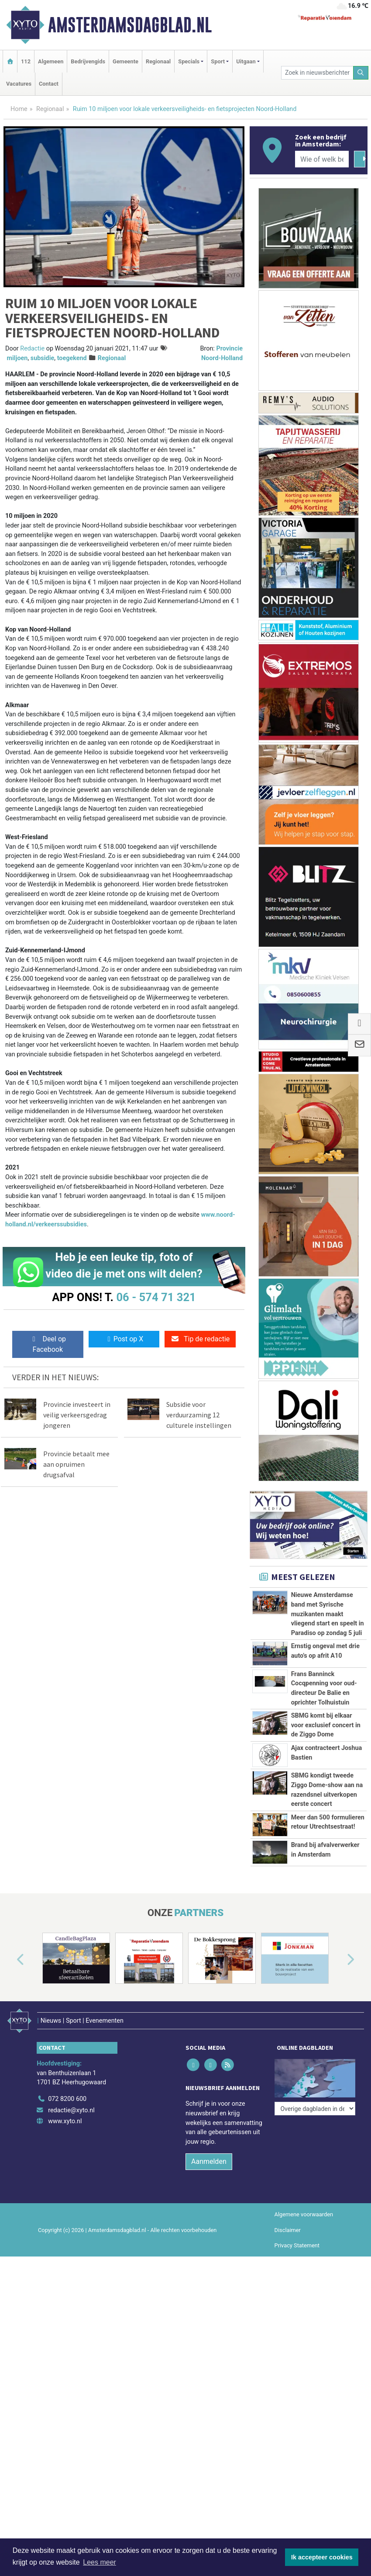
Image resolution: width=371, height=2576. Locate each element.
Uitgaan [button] (245, 61)
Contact (48, 83)
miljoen (17, 358)
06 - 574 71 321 (156, 1297)
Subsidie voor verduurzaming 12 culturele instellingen (198, 1415)
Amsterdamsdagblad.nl (130, 25)
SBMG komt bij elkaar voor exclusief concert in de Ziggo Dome (326, 1725)
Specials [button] (188, 61)
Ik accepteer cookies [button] (322, 2557)
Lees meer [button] (99, 2562)
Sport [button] (218, 61)
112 (26, 61)
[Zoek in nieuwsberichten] (317, 73)
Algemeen (50, 61)
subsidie (42, 358)
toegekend (72, 358)
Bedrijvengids (88, 61)
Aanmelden (209, 2154)
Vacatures (18, 83)
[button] (10, 1960)
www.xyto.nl (65, 2114)
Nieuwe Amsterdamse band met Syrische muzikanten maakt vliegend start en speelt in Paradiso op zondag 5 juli (327, 1613)
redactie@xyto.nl (71, 2102)
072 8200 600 (67, 2091)
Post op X (124, 1339)
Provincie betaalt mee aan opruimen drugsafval (76, 1464)
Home (18, 109)
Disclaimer (288, 2222)
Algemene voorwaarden (304, 2207)
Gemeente (125, 61)
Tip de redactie (200, 1339)
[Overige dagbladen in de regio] (315, 2072)
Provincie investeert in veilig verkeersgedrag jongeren (76, 1415)
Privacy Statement (297, 2237)
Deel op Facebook (48, 1344)
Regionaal (158, 61)
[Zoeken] (361, 73)
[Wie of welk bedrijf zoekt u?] (322, 159)
